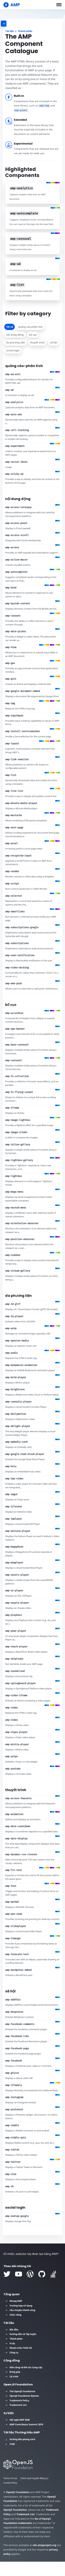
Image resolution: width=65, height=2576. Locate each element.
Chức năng (13, 2329)
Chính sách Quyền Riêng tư (35, 2492)
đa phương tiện (15, 342)
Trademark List (16, 2419)
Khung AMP (13, 2315)
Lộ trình (11, 2390)
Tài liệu (9, 31)
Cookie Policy (10, 2497)
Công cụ (11, 2366)
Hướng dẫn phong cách (20, 2453)
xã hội (53, 342)
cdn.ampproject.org (43, 2559)
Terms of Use (10, 2492)
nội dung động (15, 334)
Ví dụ (10, 2357)
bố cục (33, 334)
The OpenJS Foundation (20, 2405)
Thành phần (25, 31)
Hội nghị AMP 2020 (17, 2434)
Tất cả (9, 326)
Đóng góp (12, 2386)
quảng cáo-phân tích (30, 326)
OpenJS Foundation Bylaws (22, 2410)
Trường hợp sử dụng (18, 2319)
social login (13, 350)
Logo (10, 2458)
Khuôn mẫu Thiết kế (18, 2362)
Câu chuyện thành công (20, 2324)
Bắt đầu (11, 2343)
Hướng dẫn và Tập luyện (20, 2348)
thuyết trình (37, 342)
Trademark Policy (17, 2414)
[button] (59, 4)
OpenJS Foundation (17, 2506)
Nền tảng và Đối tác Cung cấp (23, 2381)
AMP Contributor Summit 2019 (24, 2438)
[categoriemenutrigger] (15, 24)
